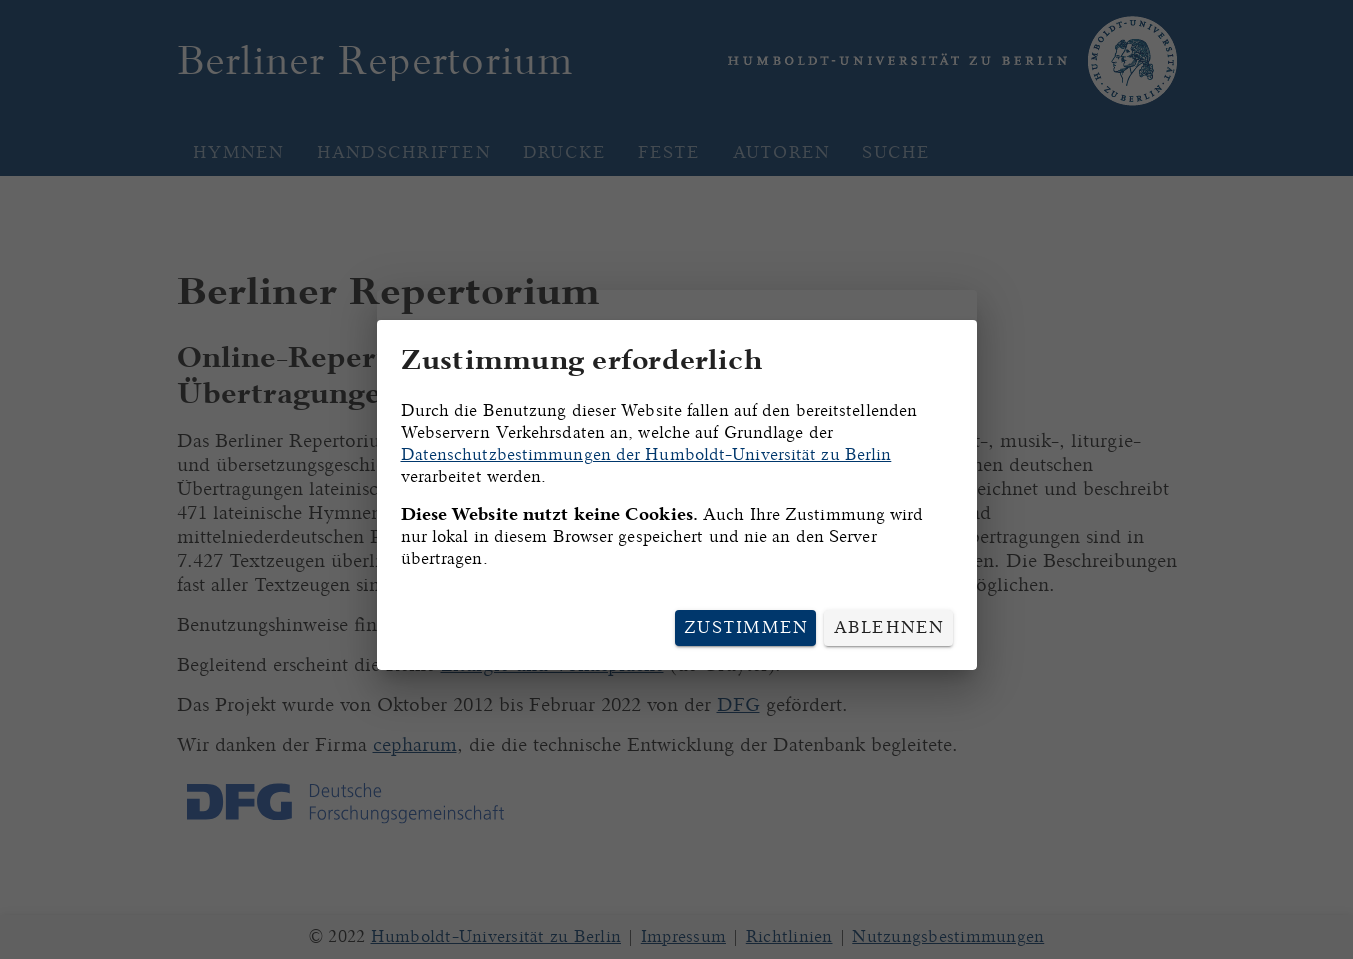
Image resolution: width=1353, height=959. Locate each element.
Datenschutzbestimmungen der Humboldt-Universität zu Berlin (646, 454)
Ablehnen (889, 627)
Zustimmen (746, 627)
